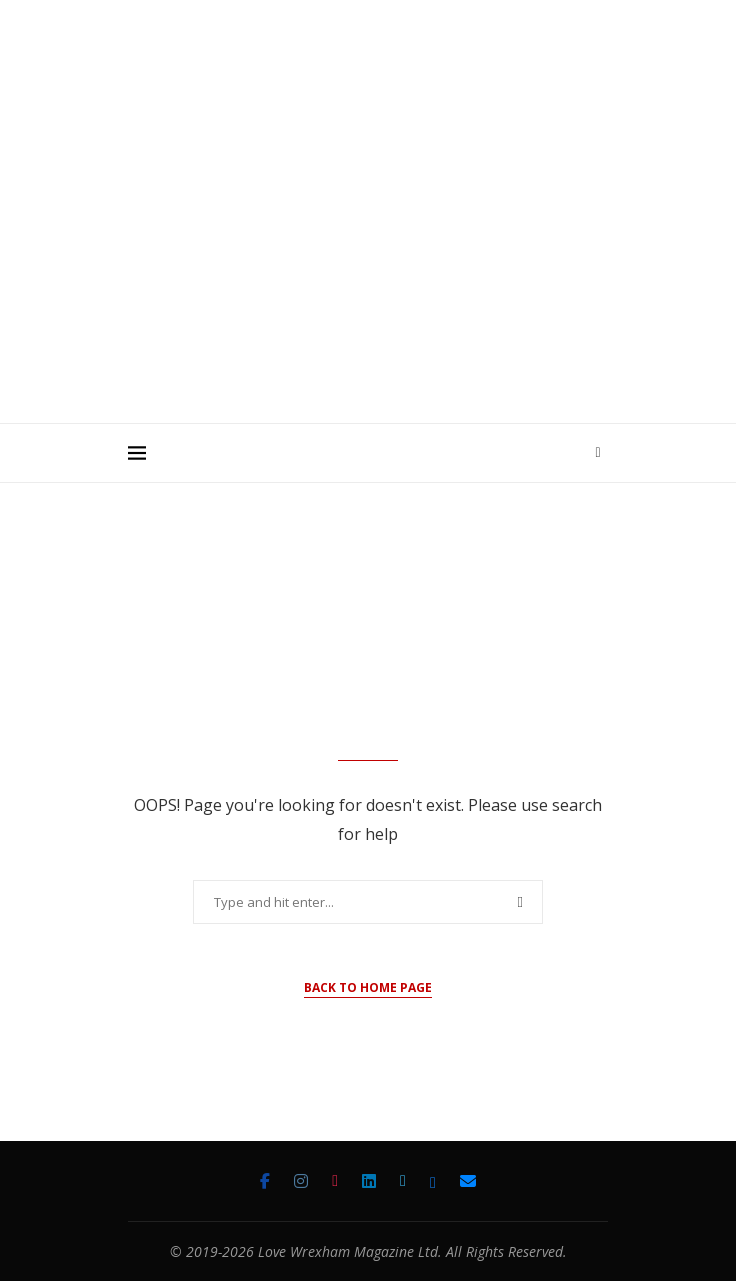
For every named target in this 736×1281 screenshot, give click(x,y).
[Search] (598, 453)
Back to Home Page (368, 987)
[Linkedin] (369, 1181)
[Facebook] (265, 1181)
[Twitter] (403, 1181)
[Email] (468, 1181)
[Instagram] (301, 1181)
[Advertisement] (432, 269)
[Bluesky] (433, 1181)
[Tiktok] (335, 1181)
